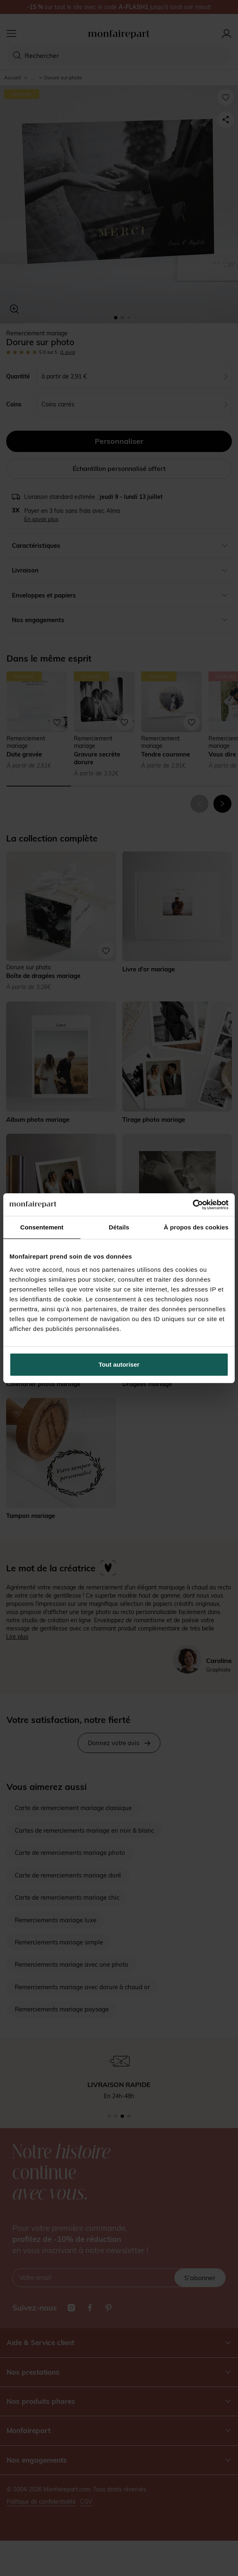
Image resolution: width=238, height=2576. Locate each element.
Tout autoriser (119, 1364)
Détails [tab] (119, 1227)
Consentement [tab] (41, 1227)
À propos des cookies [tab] (196, 1227)
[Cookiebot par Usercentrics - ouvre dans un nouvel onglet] (193, 1204)
